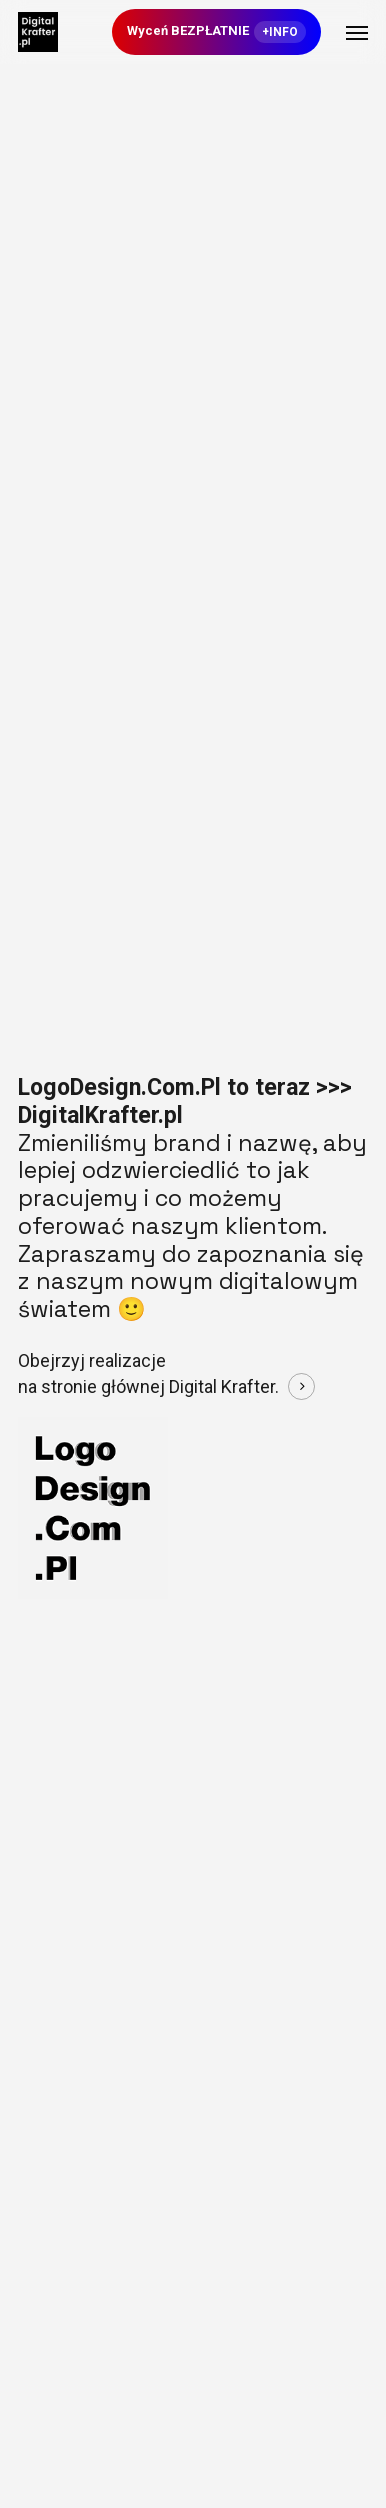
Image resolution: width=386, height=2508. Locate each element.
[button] (357, 32)
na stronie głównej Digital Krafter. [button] (148, 1386)
